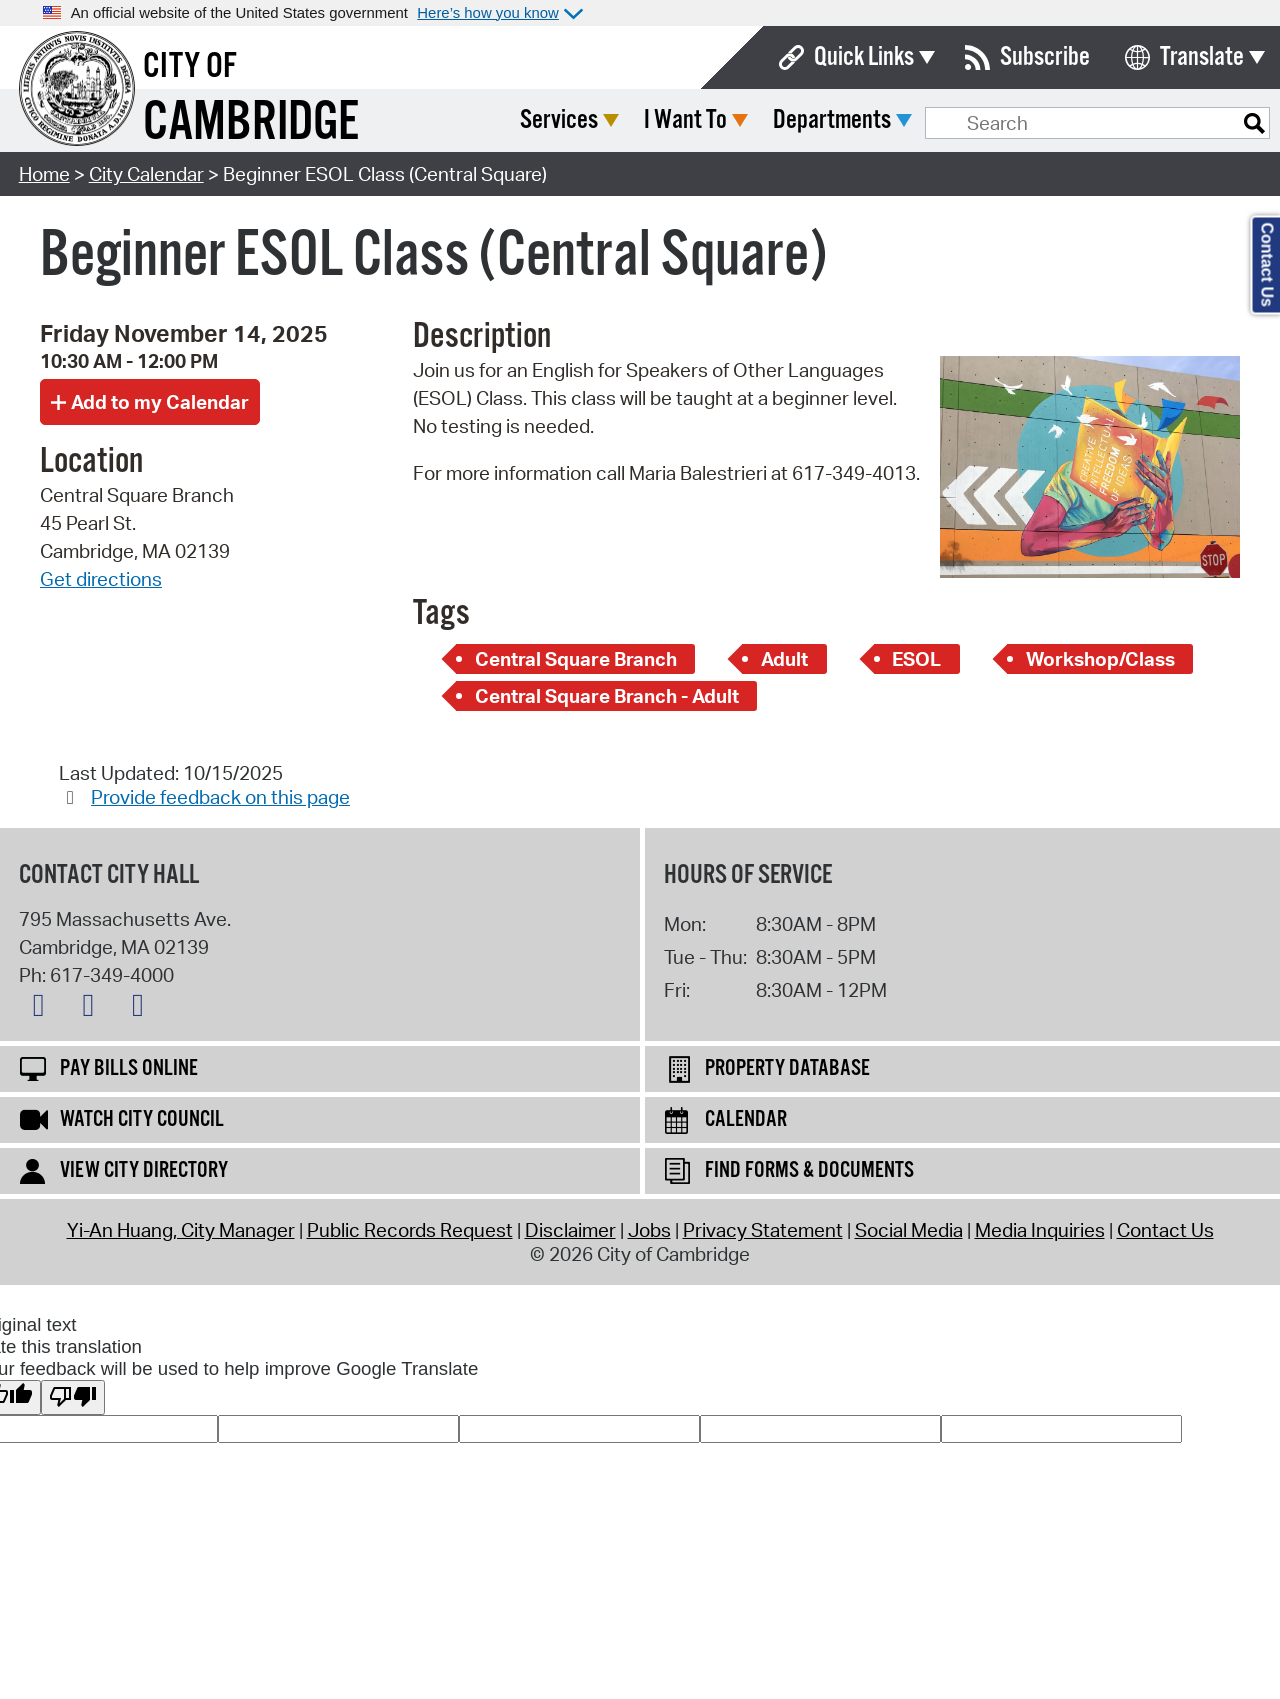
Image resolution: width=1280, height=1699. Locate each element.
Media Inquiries (1040, 1230)
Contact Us (1165, 1230)
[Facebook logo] (93, 1009)
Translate (1202, 57)
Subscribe (1045, 57)
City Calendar (146, 174)
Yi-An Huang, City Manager (181, 1230)
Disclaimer (570, 1230)
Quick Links (864, 57)
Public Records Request (410, 1230)
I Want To (834, 120)
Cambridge (251, 123)
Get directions (101, 579)
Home (44, 174)
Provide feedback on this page (220, 797)
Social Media (909, 1230)
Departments (981, 120)
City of (190, 67)
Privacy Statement (763, 1230)
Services (708, 120)
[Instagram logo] (143, 1009)
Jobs (649, 1230)
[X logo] (44, 1009)
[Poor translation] (73, 1397)
